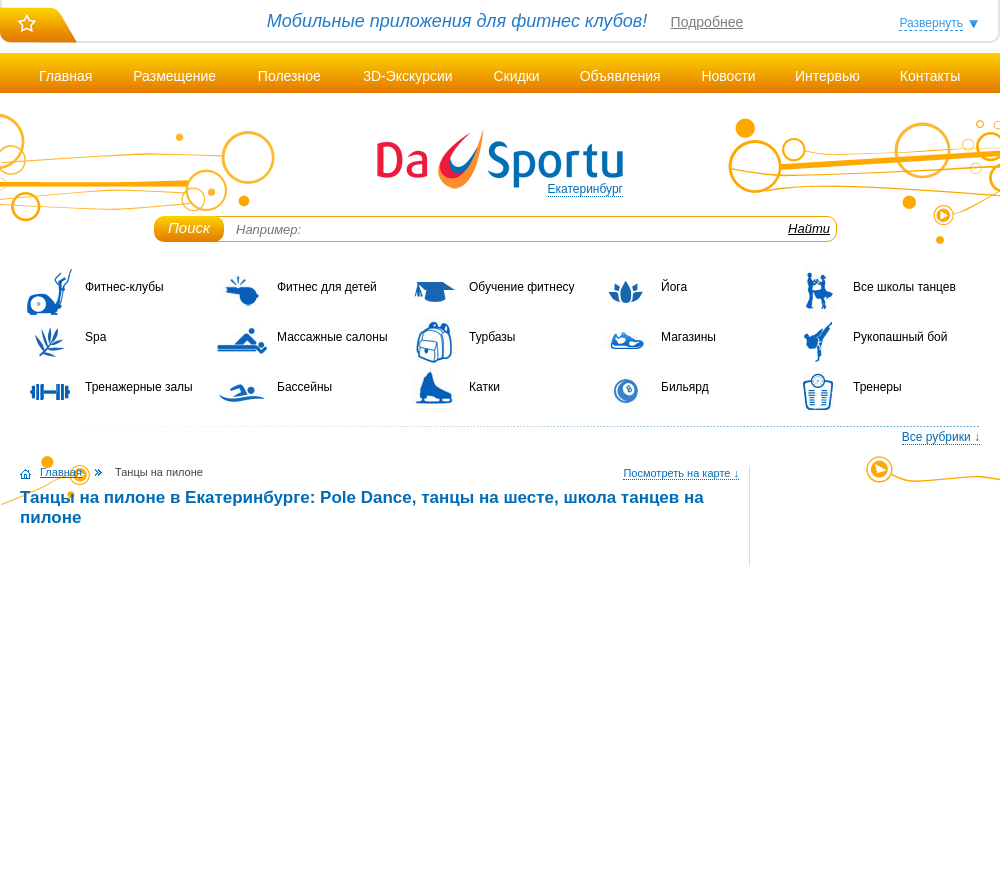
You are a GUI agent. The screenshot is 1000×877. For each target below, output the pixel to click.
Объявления (620, 76)
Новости (728, 76)
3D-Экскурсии (407, 76)
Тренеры (877, 387)
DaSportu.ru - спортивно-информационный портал (500, 160)
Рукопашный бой (900, 337)
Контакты (930, 76)
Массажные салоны (332, 337)
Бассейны (304, 387)
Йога (674, 287)
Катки (484, 387)
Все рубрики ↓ (941, 437)
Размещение (174, 76)
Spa (95, 337)
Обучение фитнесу (522, 287)
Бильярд (685, 387)
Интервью (827, 76)
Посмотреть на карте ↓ (681, 473)
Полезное (289, 76)
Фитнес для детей (327, 287)
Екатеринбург (586, 189)
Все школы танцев (904, 287)
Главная (65, 76)
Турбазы (492, 337)
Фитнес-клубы (124, 287)
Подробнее (707, 22)
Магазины (688, 337)
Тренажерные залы (139, 387)
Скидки (516, 76)
